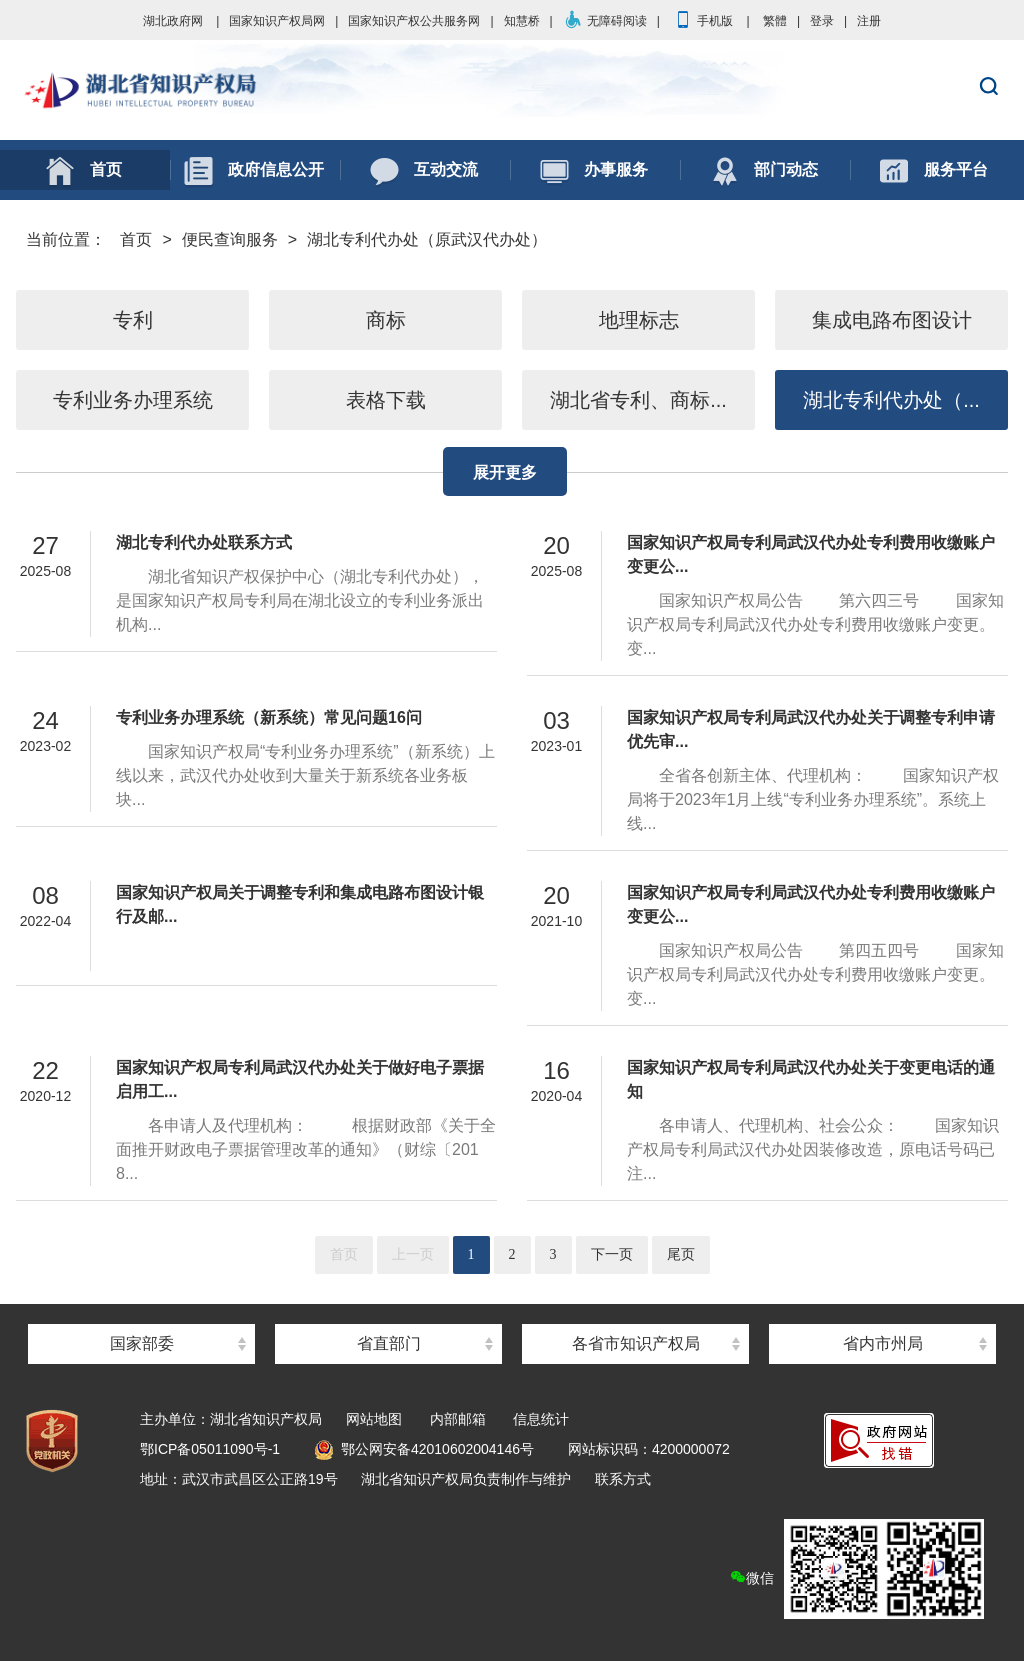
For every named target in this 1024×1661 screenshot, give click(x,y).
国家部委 (142, 1343)
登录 (822, 21)
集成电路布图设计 (892, 320)
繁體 (775, 21)
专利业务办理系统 (133, 400)
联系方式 (623, 1479)
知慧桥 (522, 21)
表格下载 (386, 400)
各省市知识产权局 (636, 1343)
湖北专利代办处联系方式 (204, 542)
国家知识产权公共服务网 (414, 21)
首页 (136, 239)
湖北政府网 (173, 21)
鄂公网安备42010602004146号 (424, 1449)
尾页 (681, 1254)
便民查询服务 (230, 239)
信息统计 (541, 1419)
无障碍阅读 (605, 21)
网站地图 (374, 1419)
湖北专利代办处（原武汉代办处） (427, 239)
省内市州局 (883, 1343)
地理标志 (639, 320)
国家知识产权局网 (277, 21)
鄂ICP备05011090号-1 (210, 1449)
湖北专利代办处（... (891, 400)
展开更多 (505, 472)
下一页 (612, 1254)
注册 (869, 21)
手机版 (703, 21)
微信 (857, 1569)
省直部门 (389, 1343)
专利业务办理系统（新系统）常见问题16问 (269, 717)
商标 (386, 320)
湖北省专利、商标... (638, 400)
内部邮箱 (458, 1419)
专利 (133, 320)
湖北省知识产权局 (512, 91)
